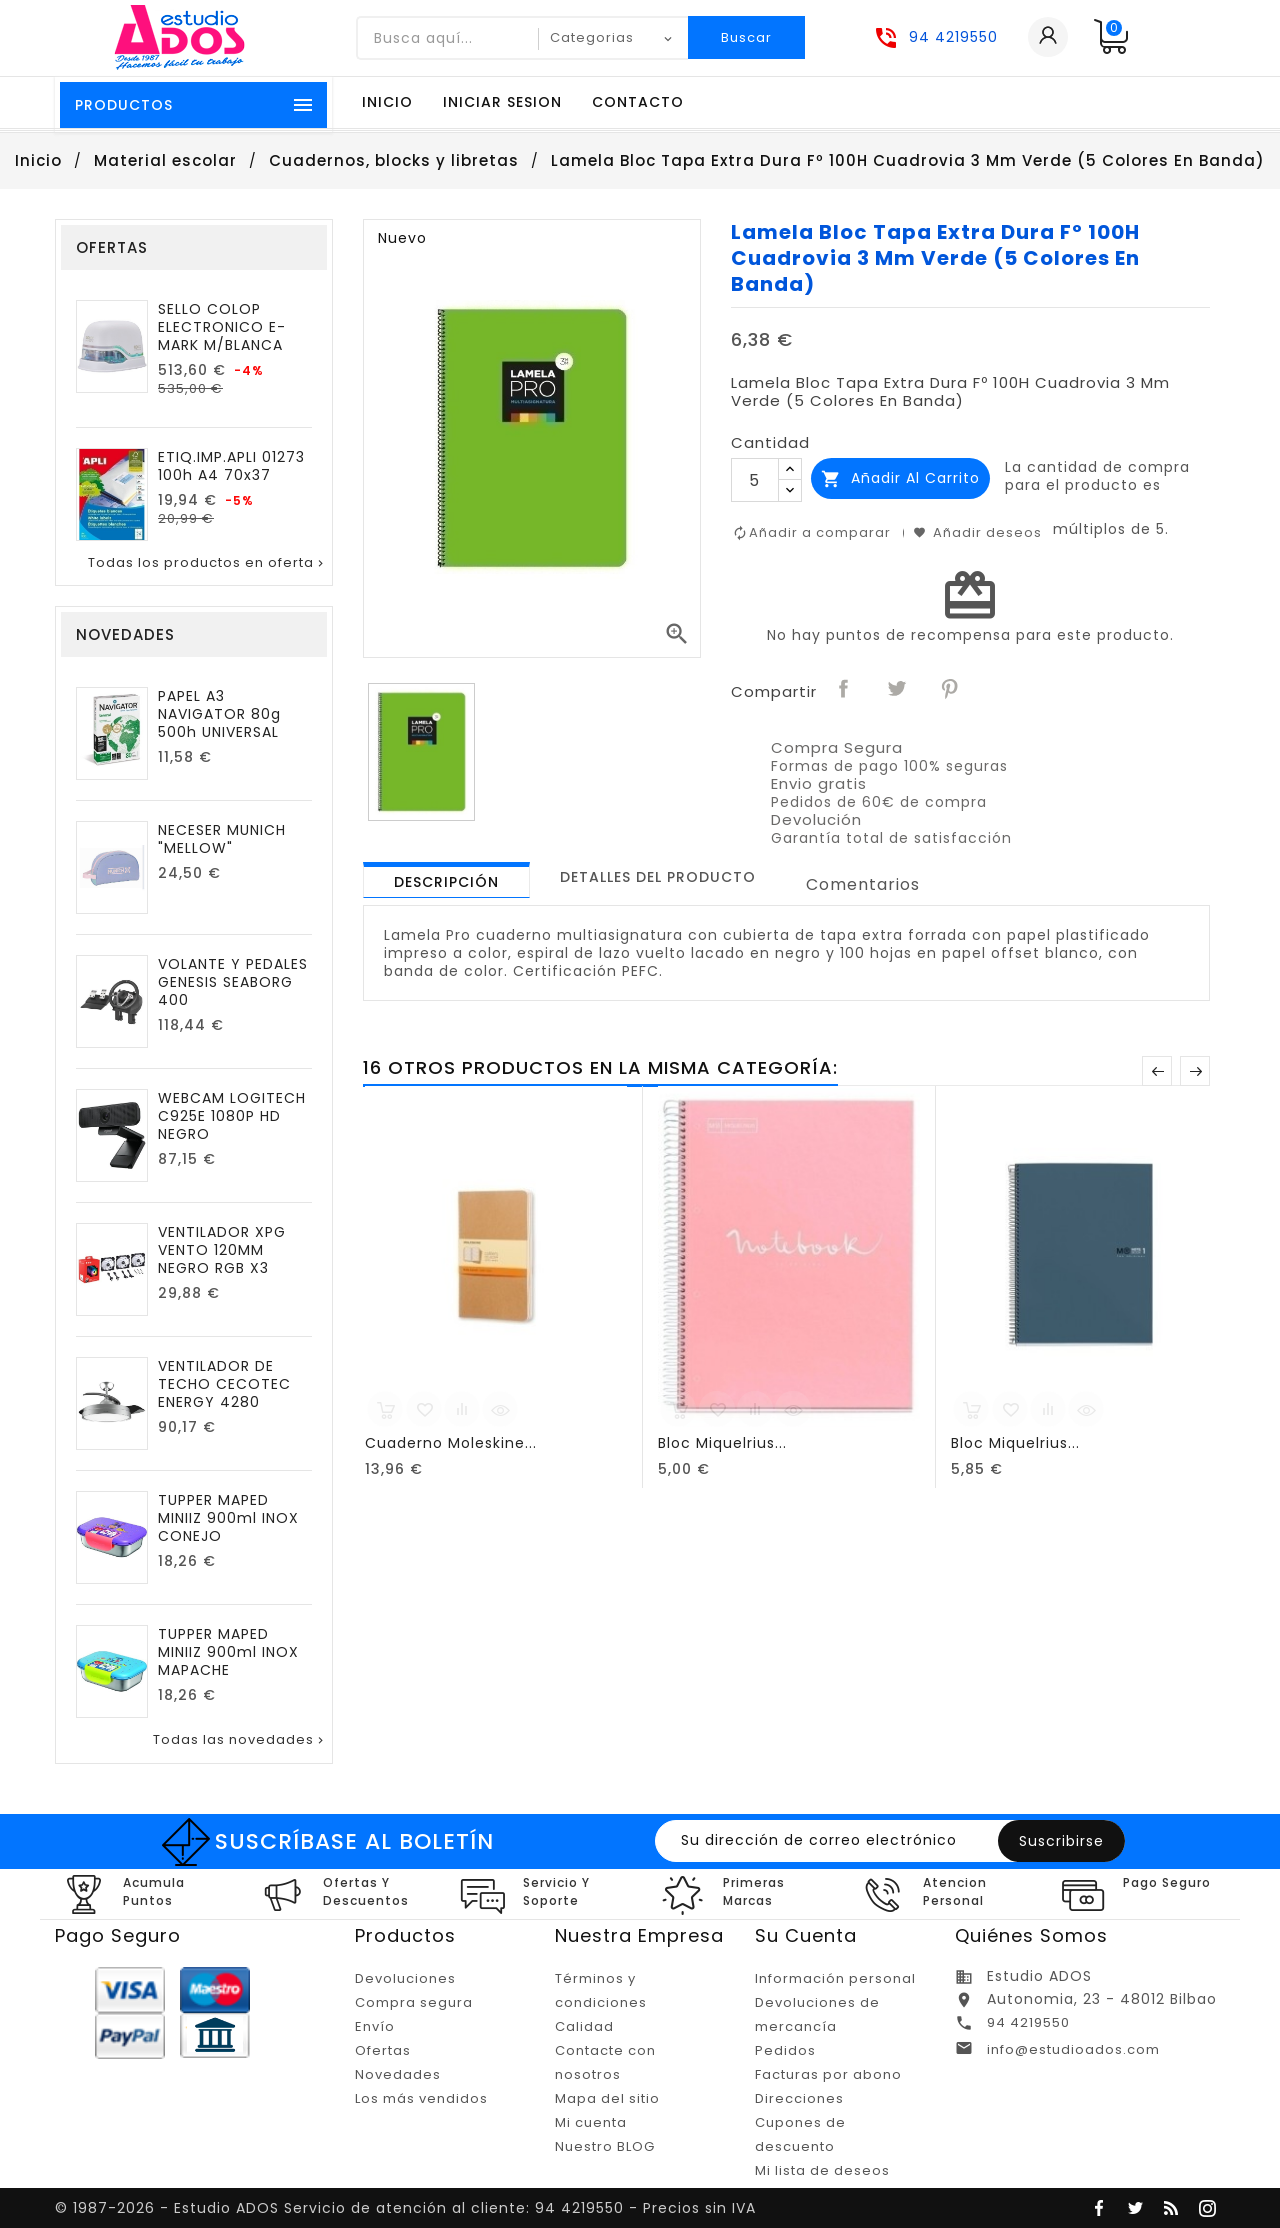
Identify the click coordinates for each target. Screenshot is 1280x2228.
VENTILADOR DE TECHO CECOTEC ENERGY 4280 (224, 1384)
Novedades (398, 2074)
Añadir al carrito (900, 478)
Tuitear (898, 690)
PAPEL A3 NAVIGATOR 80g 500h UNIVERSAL (219, 714)
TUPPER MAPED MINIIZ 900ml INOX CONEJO (228, 1518)
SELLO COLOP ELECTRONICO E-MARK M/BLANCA (222, 327)
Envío (375, 2026)
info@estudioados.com (1073, 2049)
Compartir (845, 690)
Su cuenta (806, 1935)
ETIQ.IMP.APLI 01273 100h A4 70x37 (231, 466)
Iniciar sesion (502, 102)
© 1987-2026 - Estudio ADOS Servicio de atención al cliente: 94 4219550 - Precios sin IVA (405, 2208)
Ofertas (383, 2050)
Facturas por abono (828, 2074)
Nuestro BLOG (605, 2146)
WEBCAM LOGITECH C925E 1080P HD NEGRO (232, 1116)
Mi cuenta (591, 2122)
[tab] (446, 880)
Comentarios (863, 884)
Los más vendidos (421, 2098)
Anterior (1157, 1071)
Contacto (638, 102)
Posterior (1195, 1071)
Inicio (387, 102)
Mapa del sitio (607, 2098)
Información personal (835, 1978)
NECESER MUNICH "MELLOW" (222, 839)
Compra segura (414, 2002)
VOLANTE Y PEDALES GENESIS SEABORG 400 (233, 982)
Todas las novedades (240, 1740)
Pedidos (785, 2050)
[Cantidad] (755, 480)
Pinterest (951, 690)
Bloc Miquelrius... (722, 1443)
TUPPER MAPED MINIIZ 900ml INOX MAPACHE (228, 1652)
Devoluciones (405, 1978)
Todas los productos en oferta (207, 563)
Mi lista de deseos (822, 2170)
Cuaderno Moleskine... (451, 1443)
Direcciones (799, 2098)
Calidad (584, 2026)
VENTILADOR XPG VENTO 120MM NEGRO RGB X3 (222, 1250)
